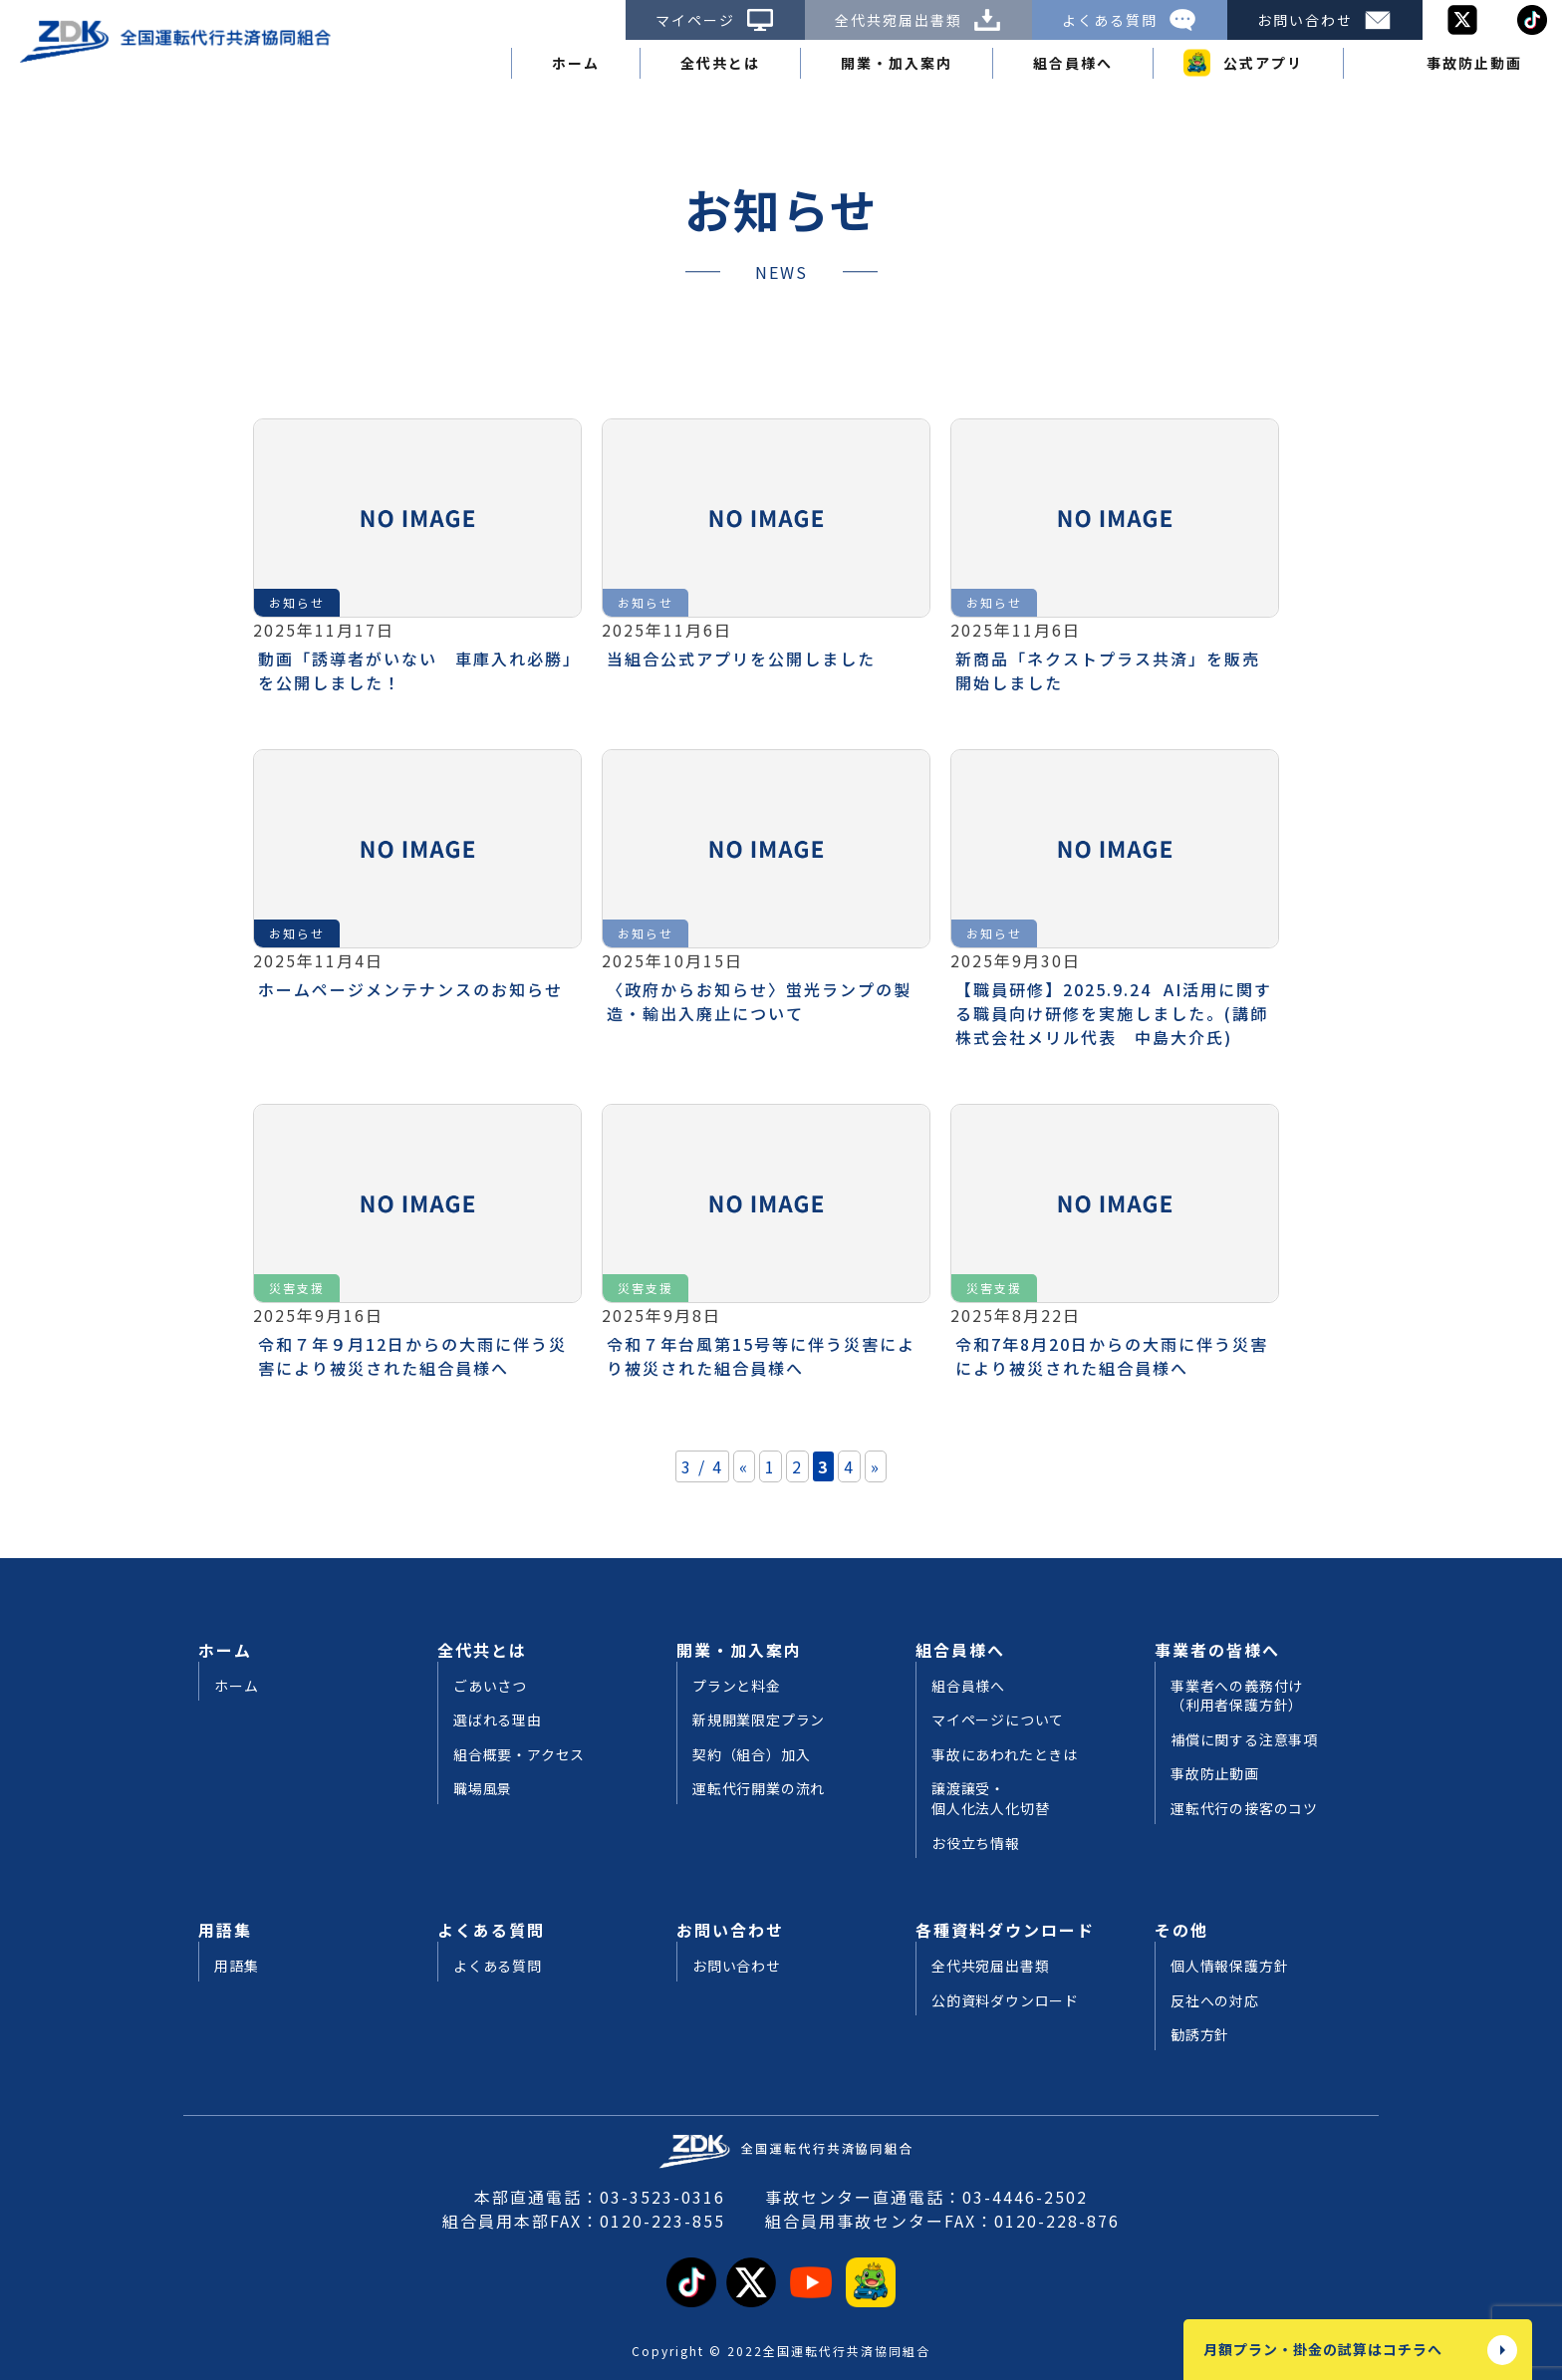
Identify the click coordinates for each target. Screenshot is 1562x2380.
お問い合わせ (1325, 20)
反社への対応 (1215, 2000)
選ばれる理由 (497, 1720)
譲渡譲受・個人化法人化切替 (990, 1798)
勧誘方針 (1200, 2034)
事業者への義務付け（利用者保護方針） (1237, 1696)
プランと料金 (736, 1686)
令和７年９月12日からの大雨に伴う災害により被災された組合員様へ (412, 1356)
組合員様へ (1073, 63)
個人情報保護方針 (1229, 1966)
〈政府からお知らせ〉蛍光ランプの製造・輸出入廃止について (759, 1001)
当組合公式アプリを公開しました (741, 658)
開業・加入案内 (896, 63)
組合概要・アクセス (519, 1754)
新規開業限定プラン (758, 1720)
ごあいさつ (490, 1686)
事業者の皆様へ (1217, 1650)
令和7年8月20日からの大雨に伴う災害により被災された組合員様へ (1111, 1356)
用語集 (225, 1930)
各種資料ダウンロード (1005, 1930)
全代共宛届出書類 (918, 20)
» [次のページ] (876, 1466)
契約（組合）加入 (751, 1754)
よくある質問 (1129, 20)
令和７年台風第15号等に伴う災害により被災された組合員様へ (761, 1356)
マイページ (715, 20)
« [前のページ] (744, 1466)
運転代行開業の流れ (758, 1788)
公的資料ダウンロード (1005, 2000)
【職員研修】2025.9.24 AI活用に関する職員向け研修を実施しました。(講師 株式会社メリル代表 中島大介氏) (1120, 1013)
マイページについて (997, 1720)
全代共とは (720, 63)
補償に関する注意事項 (1244, 1739)
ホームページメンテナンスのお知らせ (410, 989)
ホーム (576, 63)
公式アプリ (1263, 63)
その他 (1181, 1930)
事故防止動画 (1474, 63)
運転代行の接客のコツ (1244, 1808)
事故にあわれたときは (1004, 1754)
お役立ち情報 (975, 1843)
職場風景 (482, 1788)
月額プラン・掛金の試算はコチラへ (1322, 2349)
